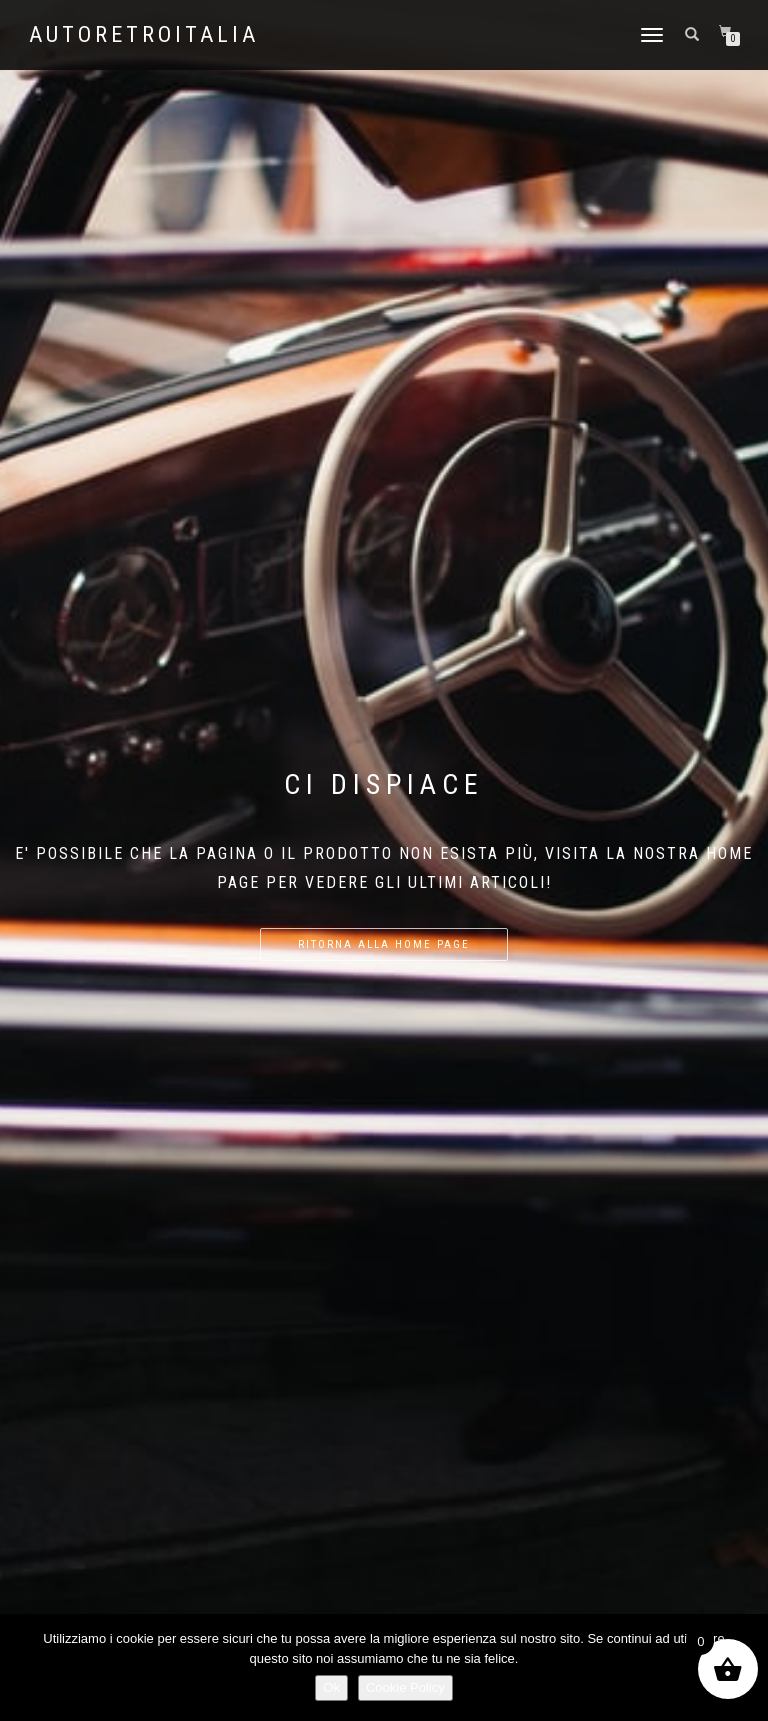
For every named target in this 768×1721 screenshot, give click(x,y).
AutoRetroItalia (144, 35)
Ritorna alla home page (384, 944)
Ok (331, 1687)
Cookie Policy (405, 1687)
